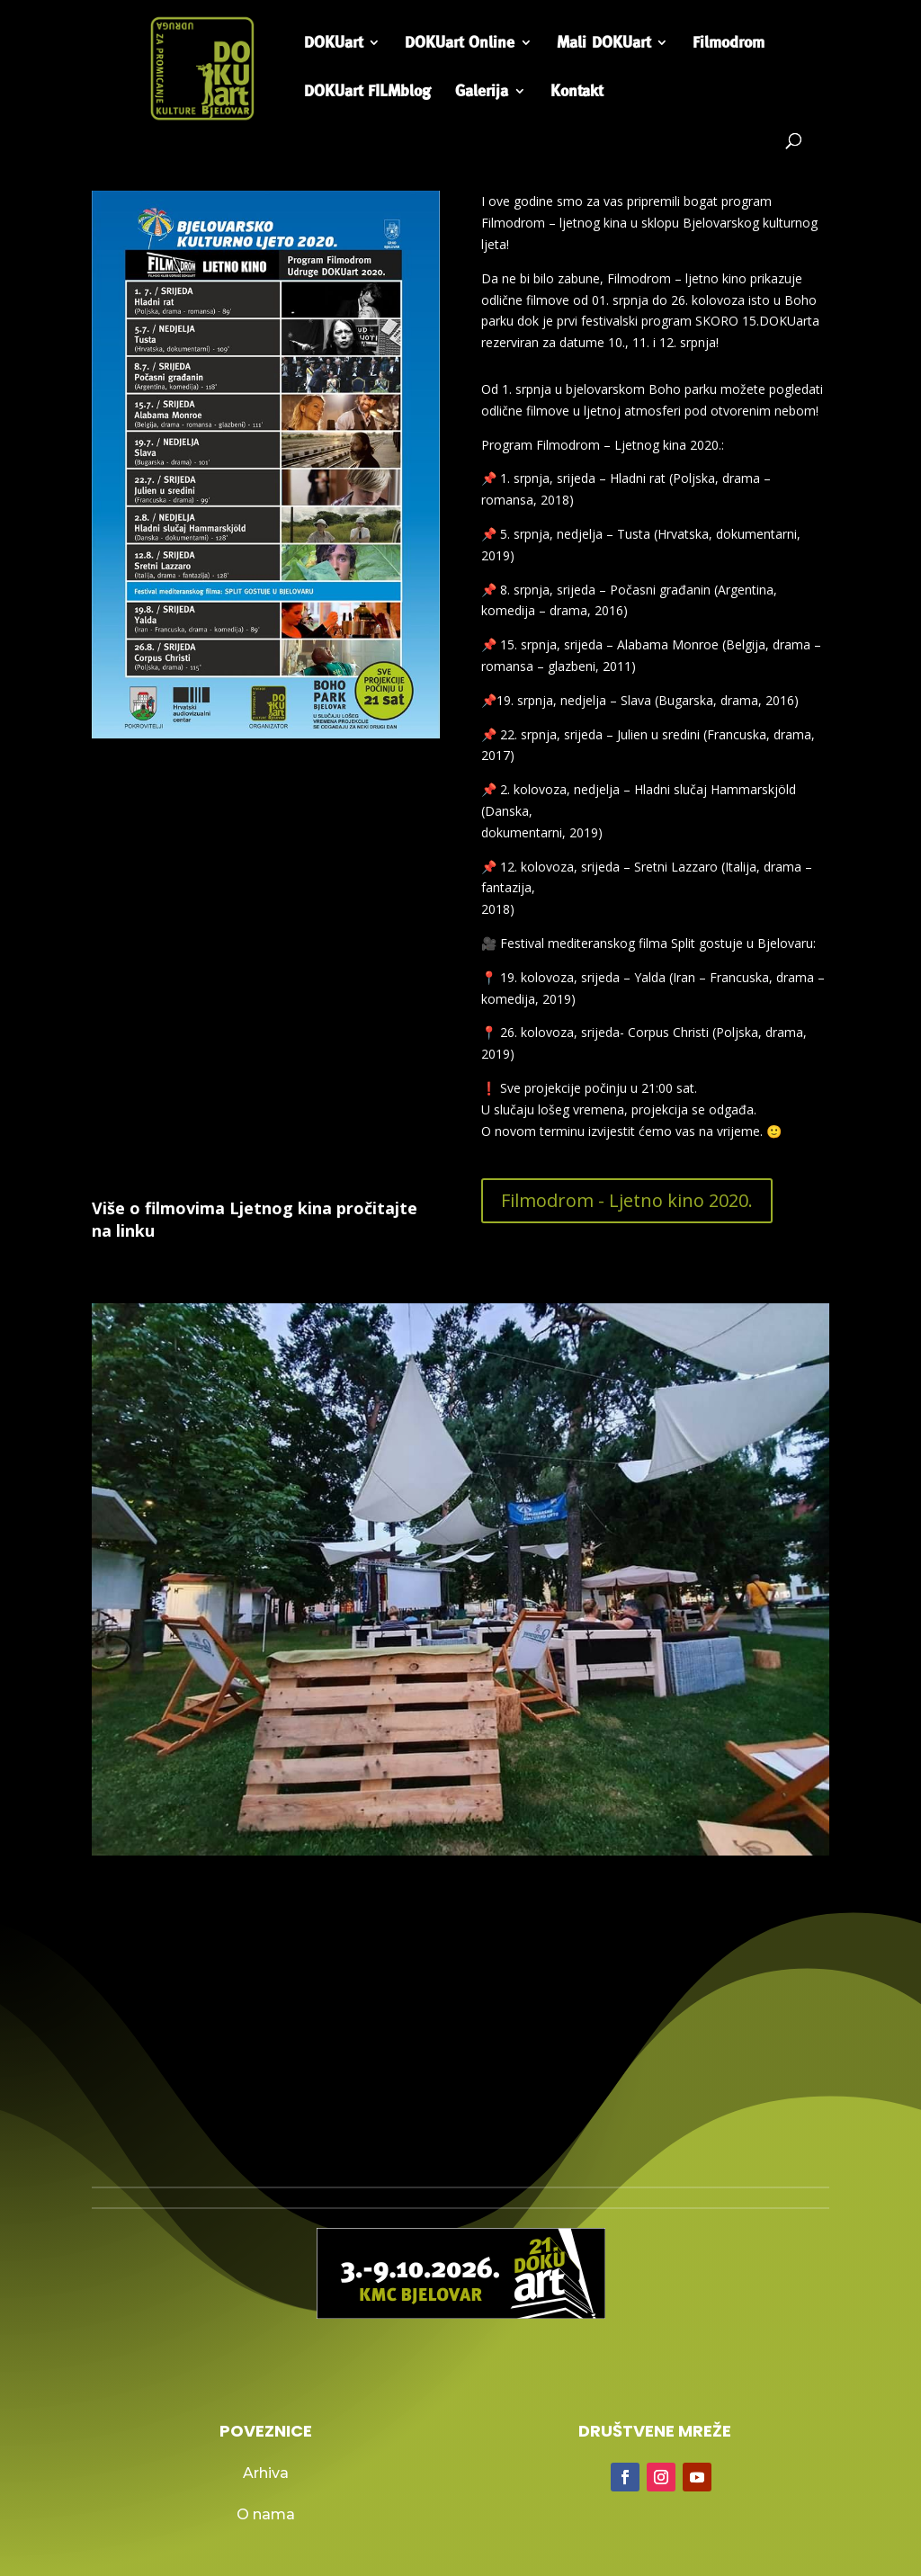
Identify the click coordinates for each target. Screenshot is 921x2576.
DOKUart (333, 43)
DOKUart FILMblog (367, 92)
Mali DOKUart (603, 43)
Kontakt (576, 92)
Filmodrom (729, 43)
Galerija (481, 92)
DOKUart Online (459, 43)
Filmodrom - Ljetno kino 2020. (627, 1200)
